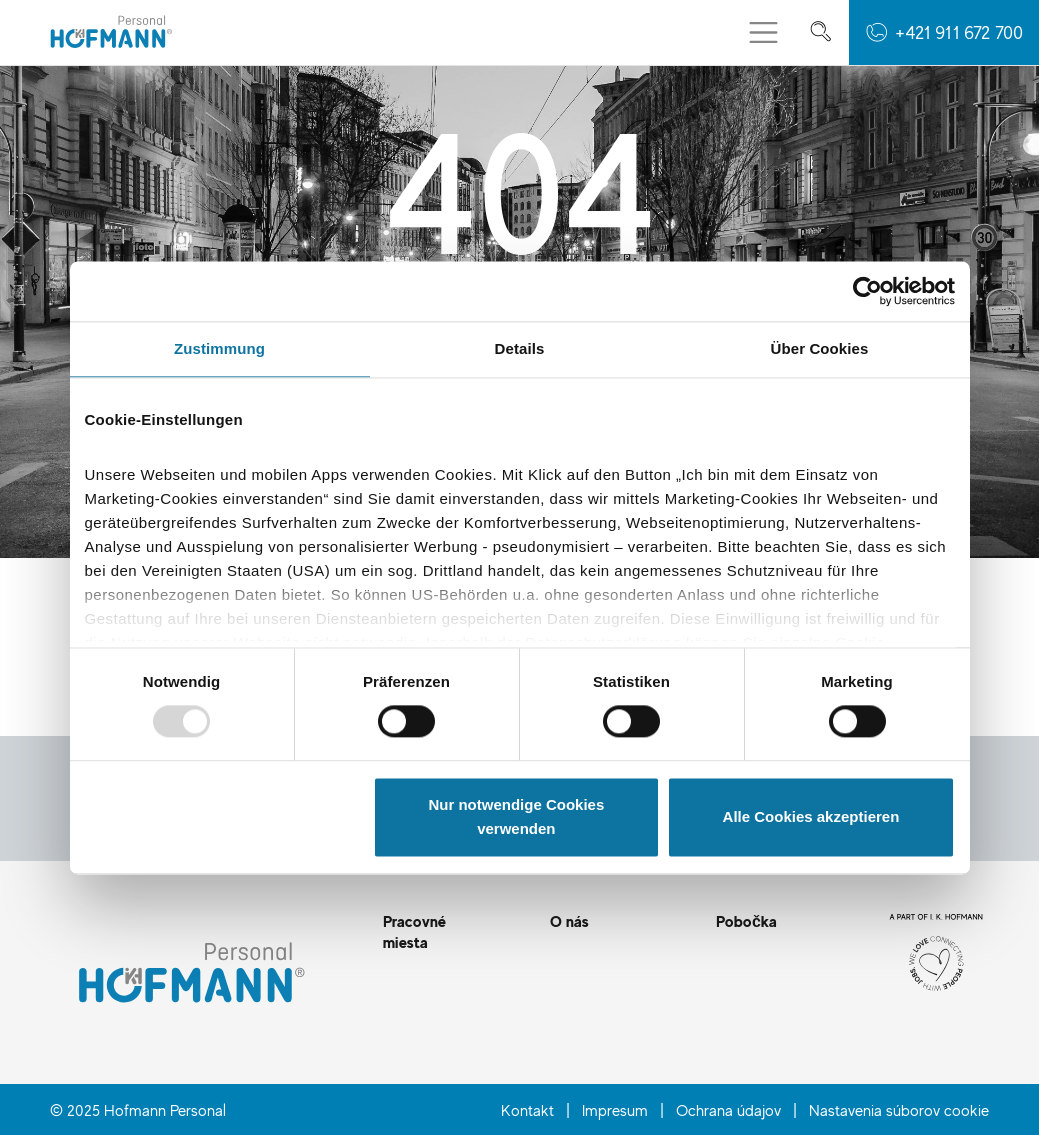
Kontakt (527, 1110)
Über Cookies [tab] (820, 348)
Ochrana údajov (728, 1110)
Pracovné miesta (414, 931)
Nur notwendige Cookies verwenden (516, 816)
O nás (569, 921)
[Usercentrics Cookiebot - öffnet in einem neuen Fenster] (867, 291)
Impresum (615, 1110)
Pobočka (746, 921)
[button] (944, 32)
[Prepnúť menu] (763, 32)
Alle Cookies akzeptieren (811, 816)
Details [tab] (520, 348)
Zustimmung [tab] (219, 348)
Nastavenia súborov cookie (899, 1110)
